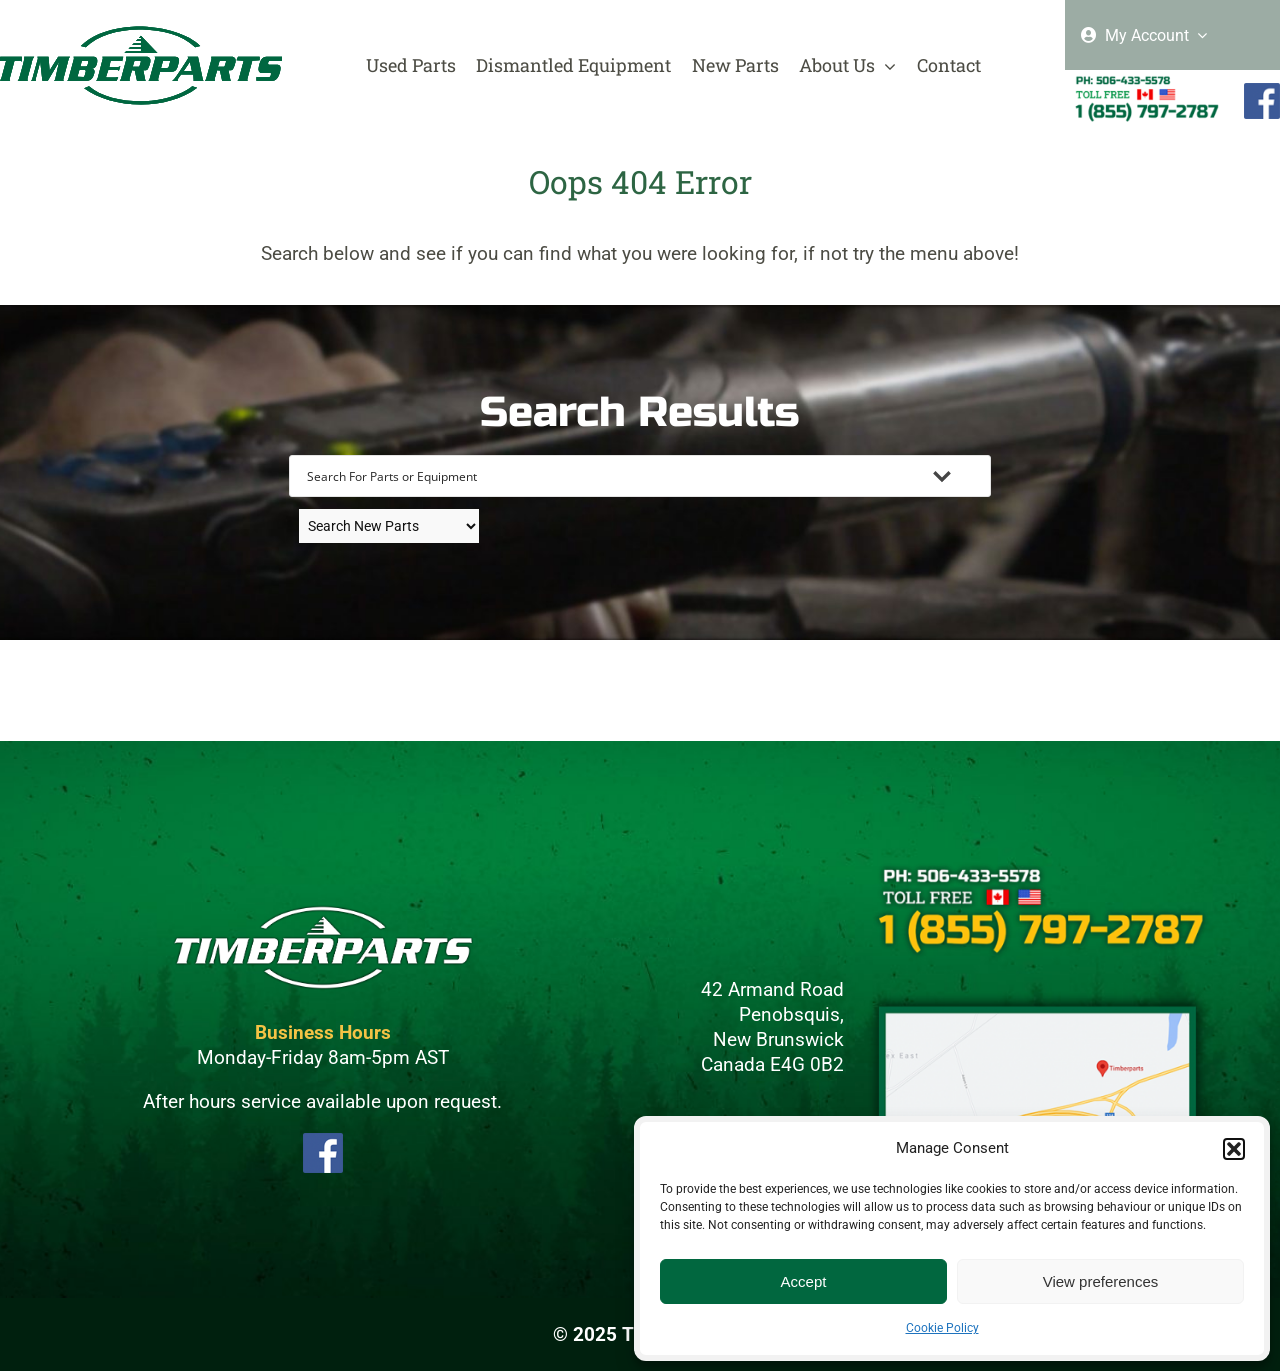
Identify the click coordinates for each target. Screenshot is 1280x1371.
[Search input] (613, 476)
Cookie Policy (942, 1328)
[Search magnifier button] (970, 476)
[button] (1234, 1149)
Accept (804, 1281)
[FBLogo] (323, 1141)
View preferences (1101, 1281)
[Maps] (1038, 1000)
